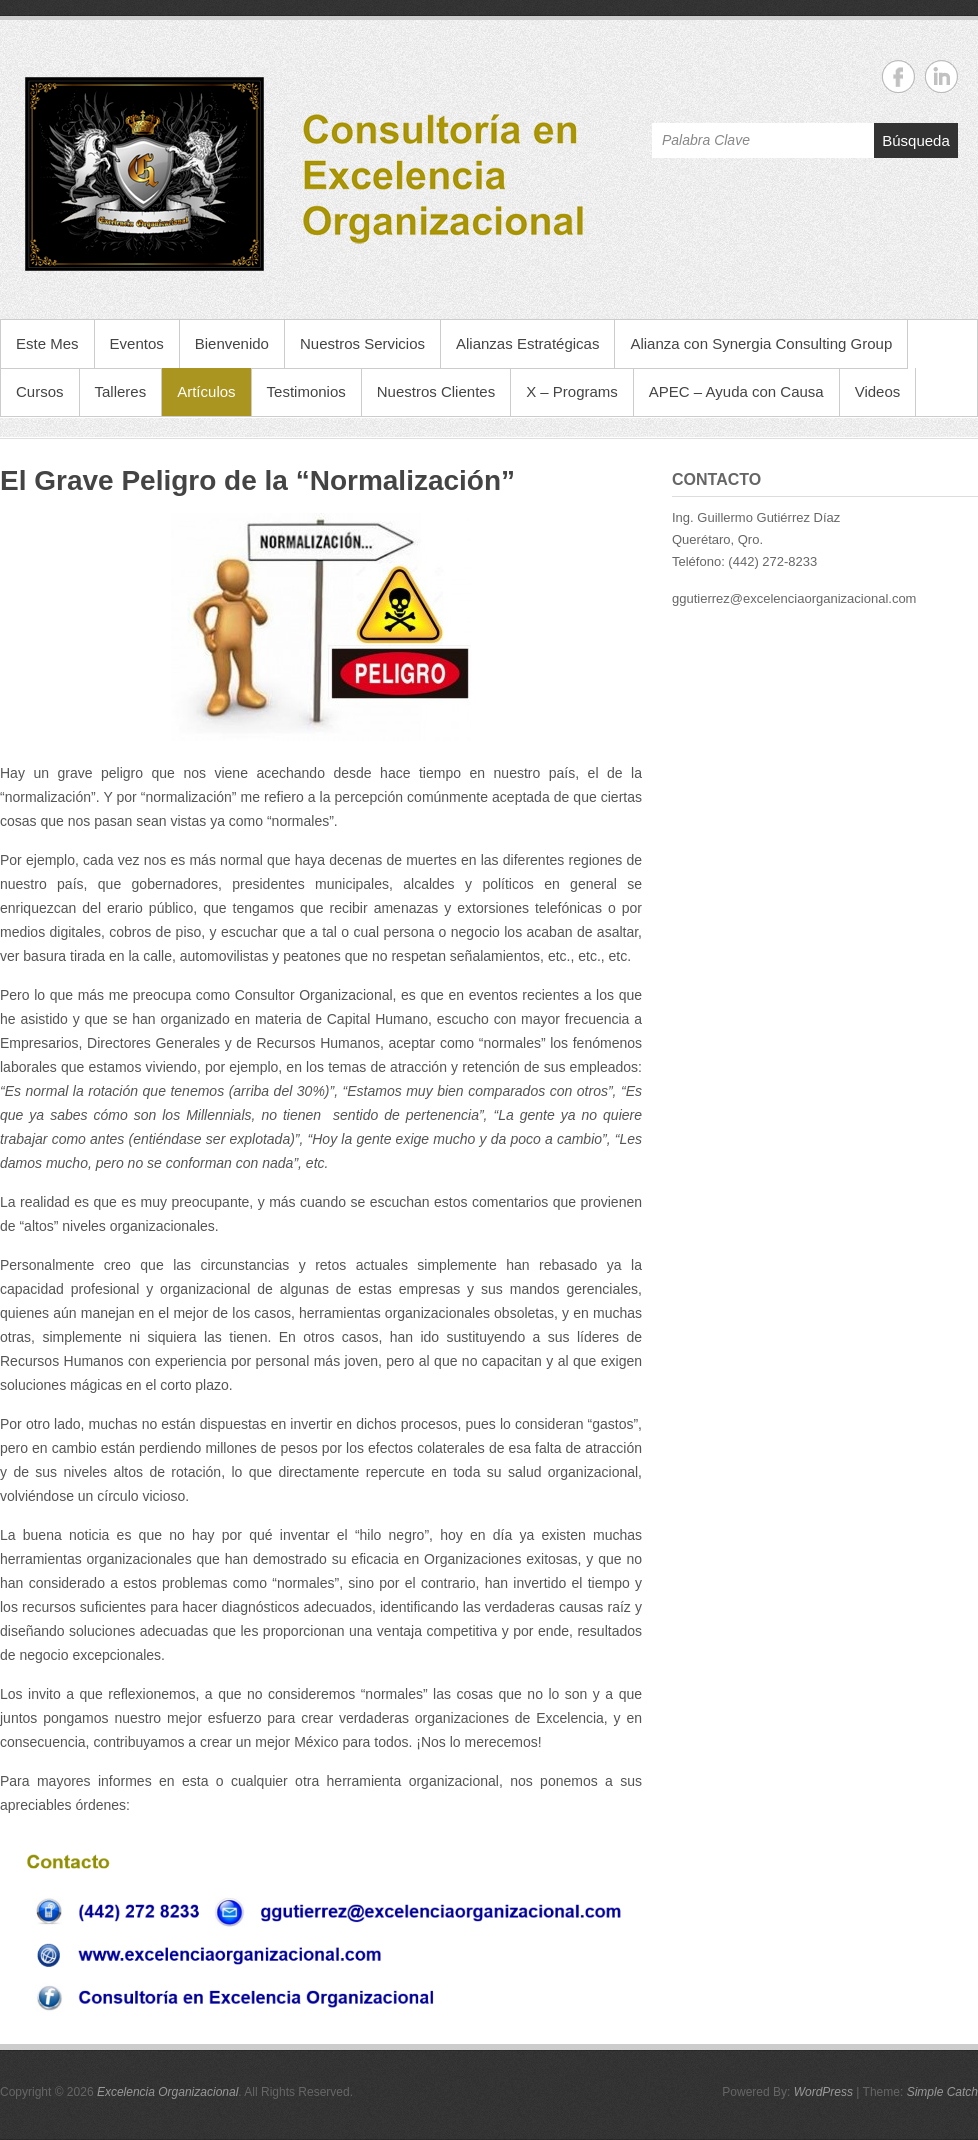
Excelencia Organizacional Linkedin (941, 76)
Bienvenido (232, 343)
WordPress (823, 2092)
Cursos (40, 391)
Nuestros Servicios (362, 343)
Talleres (121, 391)
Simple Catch (942, 2092)
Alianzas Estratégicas (527, 343)
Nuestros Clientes (436, 391)
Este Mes (47, 343)
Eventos (137, 343)
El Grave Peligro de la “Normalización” (257, 480)
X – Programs (572, 391)
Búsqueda (916, 140)
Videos (878, 391)
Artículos (206, 391)
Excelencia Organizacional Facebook (898, 76)
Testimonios (306, 391)
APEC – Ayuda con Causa (736, 391)
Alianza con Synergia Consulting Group (761, 343)
